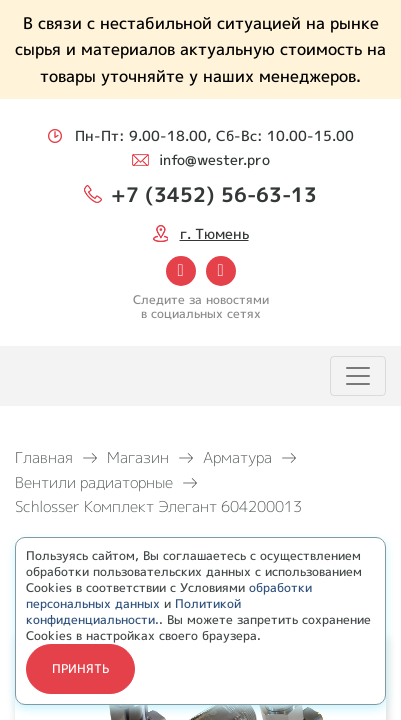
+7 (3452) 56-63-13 (214, 194)
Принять (80, 668)
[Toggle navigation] (358, 376)
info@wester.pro (214, 159)
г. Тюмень (214, 233)
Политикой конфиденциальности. (133, 611)
